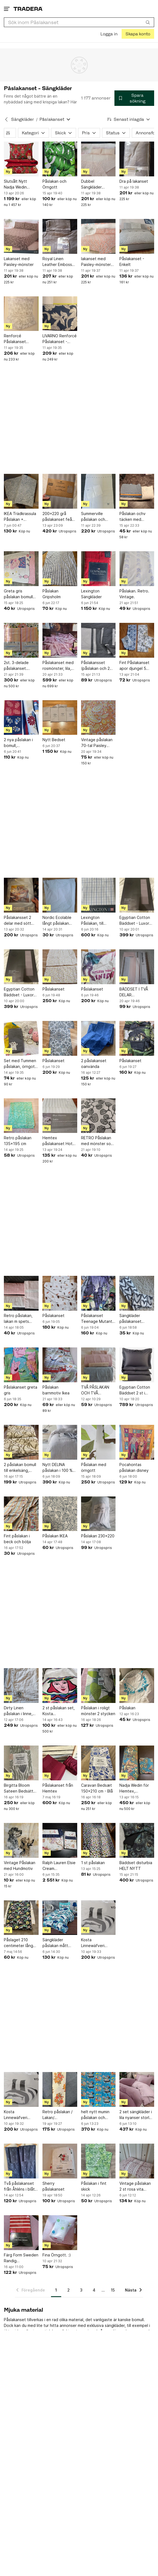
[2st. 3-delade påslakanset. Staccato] (21, 640)
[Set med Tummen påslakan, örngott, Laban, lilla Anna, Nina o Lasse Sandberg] (21, 1038)
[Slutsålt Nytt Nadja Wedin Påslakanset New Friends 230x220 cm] (21, 159)
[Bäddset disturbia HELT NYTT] (136, 1840)
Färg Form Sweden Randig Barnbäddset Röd (21, 2258)
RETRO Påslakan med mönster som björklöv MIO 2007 (98, 1140)
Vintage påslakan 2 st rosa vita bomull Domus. (135, 2186)
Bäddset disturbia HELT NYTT (135, 1865)
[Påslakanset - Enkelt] (136, 236)
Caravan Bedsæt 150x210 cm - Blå (97, 1788)
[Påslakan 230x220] (98, 1513)
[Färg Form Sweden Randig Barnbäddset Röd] (21, 2232)
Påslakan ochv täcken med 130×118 (132, 516)
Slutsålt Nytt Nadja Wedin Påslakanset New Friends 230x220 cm (19, 184)
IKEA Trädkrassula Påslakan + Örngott (20, 516)
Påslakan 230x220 (97, 1535)
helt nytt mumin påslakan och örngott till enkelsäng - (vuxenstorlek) (95, 2114)
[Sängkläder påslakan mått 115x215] (59, 1917)
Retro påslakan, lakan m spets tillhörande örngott (18, 1318)
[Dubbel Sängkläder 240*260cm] (98, 159)
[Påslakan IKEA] (59, 1513)
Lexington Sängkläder (91, 594)
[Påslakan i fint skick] (98, 2161)
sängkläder (115, 2325)
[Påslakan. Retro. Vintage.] (136, 568)
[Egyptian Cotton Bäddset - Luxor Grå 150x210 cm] (136, 895)
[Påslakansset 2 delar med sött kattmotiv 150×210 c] (21, 895)
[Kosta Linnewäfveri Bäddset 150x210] (98, 1917)
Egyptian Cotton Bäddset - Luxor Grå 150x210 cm (134, 920)
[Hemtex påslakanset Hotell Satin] (59, 1115)
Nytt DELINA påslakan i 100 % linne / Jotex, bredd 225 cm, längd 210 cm (57, 1467)
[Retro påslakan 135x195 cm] (21, 1115)
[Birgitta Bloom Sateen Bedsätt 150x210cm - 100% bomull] (21, 1763)
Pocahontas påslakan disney (134, 1467)
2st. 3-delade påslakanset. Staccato (16, 665)
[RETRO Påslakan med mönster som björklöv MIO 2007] (98, 1115)
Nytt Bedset (53, 739)
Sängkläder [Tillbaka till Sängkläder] (22, 119)
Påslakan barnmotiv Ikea (55, 1390)
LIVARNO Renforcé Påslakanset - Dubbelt (59, 338)
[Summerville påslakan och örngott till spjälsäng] (98, 491)
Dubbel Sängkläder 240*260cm (92, 184)
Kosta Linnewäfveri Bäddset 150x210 (97, 1942)
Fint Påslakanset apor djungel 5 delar (134, 665)
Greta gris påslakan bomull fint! (18, 594)
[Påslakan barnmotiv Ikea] (59, 1364)
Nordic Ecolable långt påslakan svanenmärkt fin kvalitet (57, 920)
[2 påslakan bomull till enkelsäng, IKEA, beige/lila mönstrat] (21, 1442)
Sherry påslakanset (53, 2186)
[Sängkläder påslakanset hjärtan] (136, 1293)
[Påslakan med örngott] (98, 1442)
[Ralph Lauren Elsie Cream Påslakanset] (59, 1840)
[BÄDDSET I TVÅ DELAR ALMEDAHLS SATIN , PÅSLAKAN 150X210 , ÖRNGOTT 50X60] (136, 966)
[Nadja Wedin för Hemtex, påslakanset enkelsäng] (136, 1763)
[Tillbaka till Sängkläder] (6, 119)
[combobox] (79, 22)
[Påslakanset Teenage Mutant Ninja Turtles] (98, 1293)
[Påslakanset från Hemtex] (59, 1763)
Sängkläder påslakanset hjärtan (130, 1318)
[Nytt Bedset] (59, 717)
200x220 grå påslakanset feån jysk (58, 516)
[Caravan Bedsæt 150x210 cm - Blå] (98, 1763)
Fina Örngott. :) (56, 2255)
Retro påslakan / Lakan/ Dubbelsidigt (57, 2114)
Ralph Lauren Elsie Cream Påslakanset (59, 1865)
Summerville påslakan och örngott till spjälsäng (93, 516)
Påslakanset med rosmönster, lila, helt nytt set (58, 665)
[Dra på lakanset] (136, 159)
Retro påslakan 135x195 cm (17, 1140)
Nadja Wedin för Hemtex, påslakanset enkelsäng (134, 1788)
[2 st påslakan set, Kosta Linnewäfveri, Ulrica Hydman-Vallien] (59, 1685)
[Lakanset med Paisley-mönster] (21, 236)
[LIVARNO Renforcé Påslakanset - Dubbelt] (59, 313)
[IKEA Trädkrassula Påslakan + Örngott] (21, 491)
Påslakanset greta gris (20, 1390)
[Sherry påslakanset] (59, 2161)
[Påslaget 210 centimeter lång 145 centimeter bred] (21, 1917)
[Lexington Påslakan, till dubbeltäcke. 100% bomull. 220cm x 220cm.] (98, 895)
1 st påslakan (93, 1862)
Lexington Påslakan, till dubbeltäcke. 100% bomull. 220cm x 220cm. (96, 920)
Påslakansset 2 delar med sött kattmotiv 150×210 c (17, 920)
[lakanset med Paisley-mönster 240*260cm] (98, 236)
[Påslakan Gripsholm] (59, 568)
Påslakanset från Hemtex (57, 1788)
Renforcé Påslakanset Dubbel (15, 338)
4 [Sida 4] (94, 2290)
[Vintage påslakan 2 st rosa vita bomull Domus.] (136, 2161)
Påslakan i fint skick (93, 2186)
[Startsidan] (28, 9)
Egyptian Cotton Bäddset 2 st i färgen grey (134, 1390)
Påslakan (127, 1707)
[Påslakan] (136, 1685)
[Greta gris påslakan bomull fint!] (21, 568)
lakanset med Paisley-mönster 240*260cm (96, 261)
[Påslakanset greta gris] (21, 1364)
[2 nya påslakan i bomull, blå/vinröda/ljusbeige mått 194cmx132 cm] (21, 717)
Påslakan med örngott (93, 1467)
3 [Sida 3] (81, 2290)
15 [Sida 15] (113, 2290)
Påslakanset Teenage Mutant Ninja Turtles (96, 1318)
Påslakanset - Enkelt (131, 261)
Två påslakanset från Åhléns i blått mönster (20, 2186)
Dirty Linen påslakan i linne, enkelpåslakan (18, 1711)
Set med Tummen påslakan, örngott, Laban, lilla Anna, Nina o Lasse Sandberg (21, 1063)
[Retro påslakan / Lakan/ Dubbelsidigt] (59, 2089)
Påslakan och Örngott (54, 184)
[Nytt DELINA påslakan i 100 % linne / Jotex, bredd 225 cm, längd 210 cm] (59, 1442)
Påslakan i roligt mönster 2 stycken (98, 1710)
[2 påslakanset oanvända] (98, 1038)
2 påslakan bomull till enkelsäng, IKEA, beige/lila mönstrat (20, 1467)
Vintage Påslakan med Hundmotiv (19, 1865)
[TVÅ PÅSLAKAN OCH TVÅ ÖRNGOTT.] (98, 1364)
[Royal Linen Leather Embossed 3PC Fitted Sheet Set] (59, 236)
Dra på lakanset (133, 181)
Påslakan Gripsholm (51, 594)
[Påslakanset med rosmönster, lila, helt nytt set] (59, 640)
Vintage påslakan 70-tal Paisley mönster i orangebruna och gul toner (97, 742)
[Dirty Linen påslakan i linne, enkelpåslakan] (21, 1685)
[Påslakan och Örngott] (59, 159)
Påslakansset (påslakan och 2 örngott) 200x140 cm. (98, 665)
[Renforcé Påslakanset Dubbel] (21, 313)
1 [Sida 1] (56, 2290)
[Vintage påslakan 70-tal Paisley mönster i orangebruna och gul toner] (98, 717)
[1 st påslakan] (98, 1840)
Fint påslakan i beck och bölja (17, 1538)
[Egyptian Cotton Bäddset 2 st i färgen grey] (136, 1364)
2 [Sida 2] (68, 2290)
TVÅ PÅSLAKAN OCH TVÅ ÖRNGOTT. (95, 1390)
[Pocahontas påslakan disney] (136, 1442)
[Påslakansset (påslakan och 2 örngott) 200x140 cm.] (98, 640)
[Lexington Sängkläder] (98, 568)
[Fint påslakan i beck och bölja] (21, 1513)
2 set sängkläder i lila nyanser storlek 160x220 (136, 2114)
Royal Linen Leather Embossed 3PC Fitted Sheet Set (59, 261)
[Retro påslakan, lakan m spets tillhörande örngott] (21, 1293)
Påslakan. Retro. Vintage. (134, 594)
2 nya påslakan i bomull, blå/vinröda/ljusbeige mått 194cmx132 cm (21, 742)
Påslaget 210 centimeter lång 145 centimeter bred (18, 1942)
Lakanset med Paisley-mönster (19, 261)
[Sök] (148, 22)
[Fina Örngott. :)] (59, 2232)
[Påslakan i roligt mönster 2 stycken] (98, 1685)
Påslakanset (53, 989)
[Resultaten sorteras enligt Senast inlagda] (128, 119)
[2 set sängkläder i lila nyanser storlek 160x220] (136, 2089)
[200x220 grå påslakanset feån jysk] (59, 491)
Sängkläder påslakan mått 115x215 (55, 1942)
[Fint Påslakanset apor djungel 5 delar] (136, 640)
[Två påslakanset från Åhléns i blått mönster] (21, 2161)
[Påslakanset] (59, 966)
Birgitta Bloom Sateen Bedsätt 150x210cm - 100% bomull (18, 1788)
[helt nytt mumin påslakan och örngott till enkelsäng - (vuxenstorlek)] (98, 2089)
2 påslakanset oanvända (93, 1063)
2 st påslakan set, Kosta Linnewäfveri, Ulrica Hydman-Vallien (58, 1711)
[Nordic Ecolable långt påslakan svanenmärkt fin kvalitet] (59, 895)
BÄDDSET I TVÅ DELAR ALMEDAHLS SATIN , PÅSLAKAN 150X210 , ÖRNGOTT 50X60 (136, 992)
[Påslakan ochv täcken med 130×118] (136, 491)
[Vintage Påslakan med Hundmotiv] (21, 1840)
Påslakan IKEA (55, 1535)
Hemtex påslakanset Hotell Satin (59, 1140)
